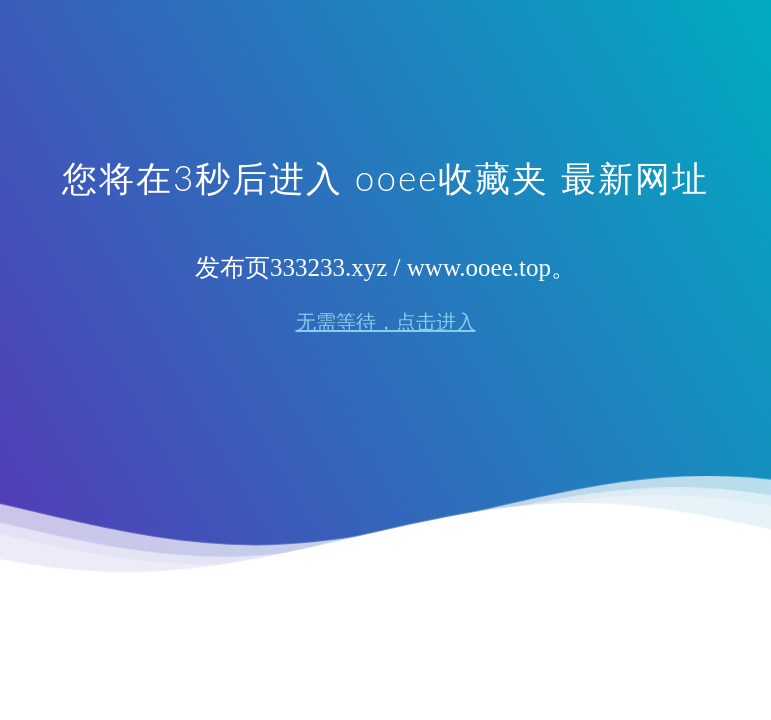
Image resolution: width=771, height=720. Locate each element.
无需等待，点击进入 (386, 322)
